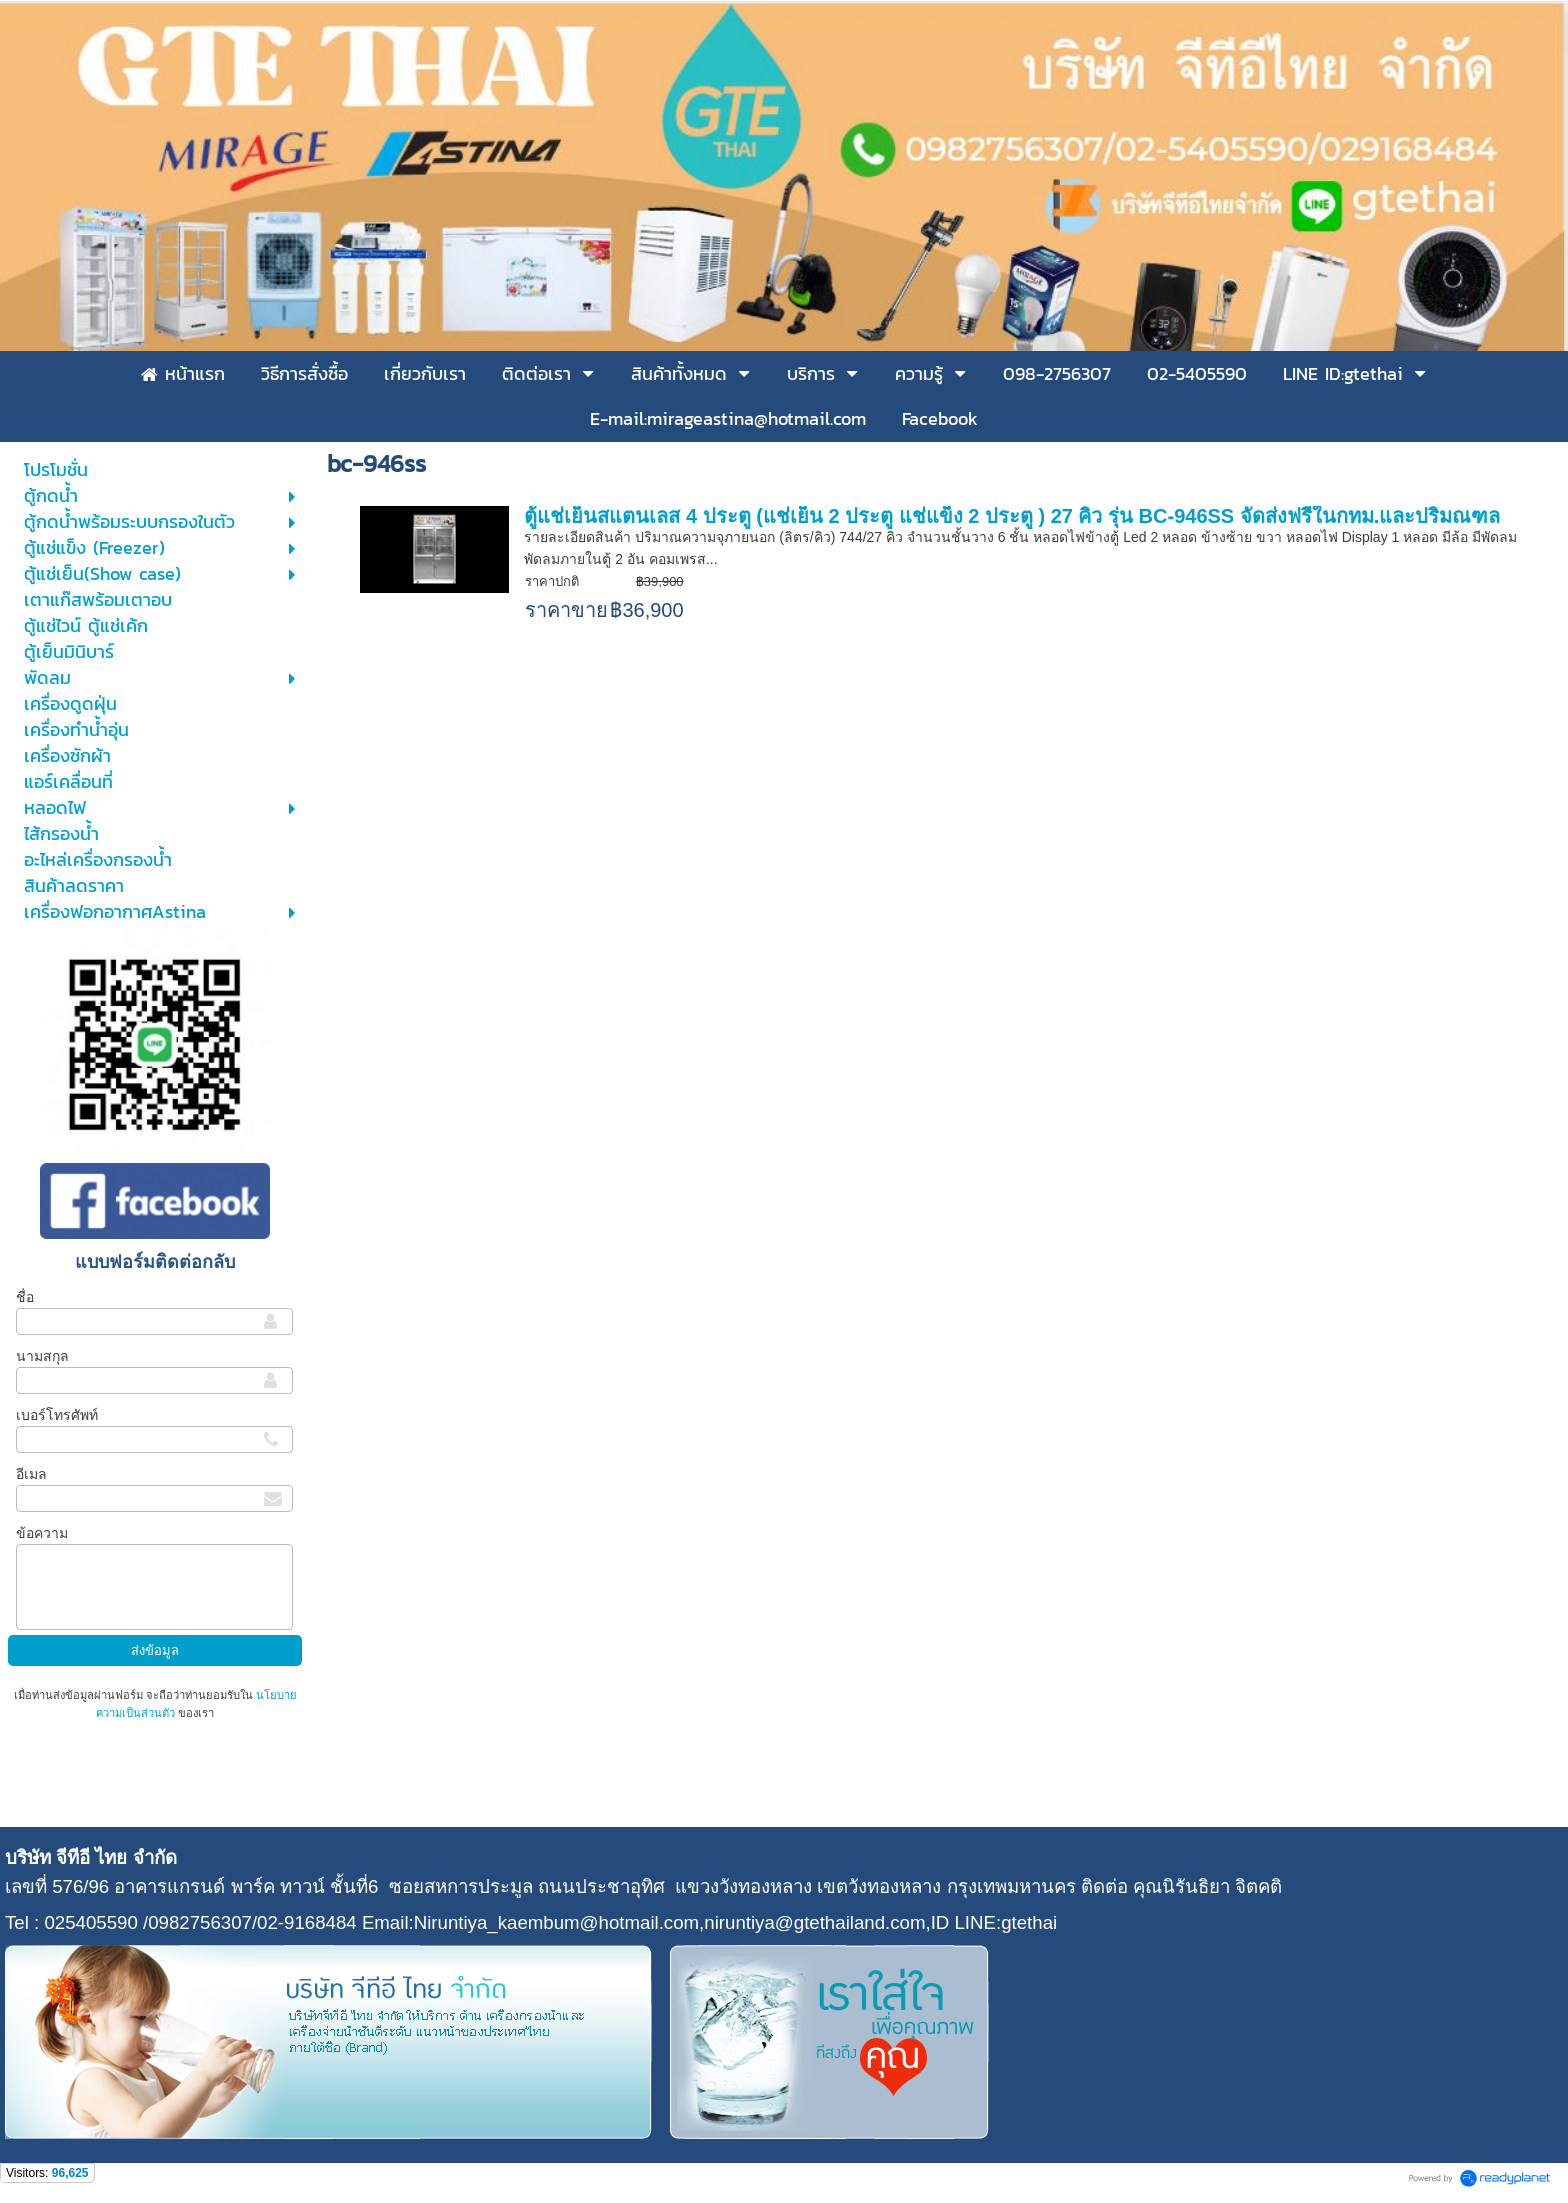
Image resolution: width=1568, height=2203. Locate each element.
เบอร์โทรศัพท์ (57, 1415)
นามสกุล (42, 1356)
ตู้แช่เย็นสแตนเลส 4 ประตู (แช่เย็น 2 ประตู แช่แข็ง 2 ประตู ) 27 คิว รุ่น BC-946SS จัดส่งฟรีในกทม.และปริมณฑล (1012, 516)
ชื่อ (25, 1297)
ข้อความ (42, 1533)
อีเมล (31, 1474)
